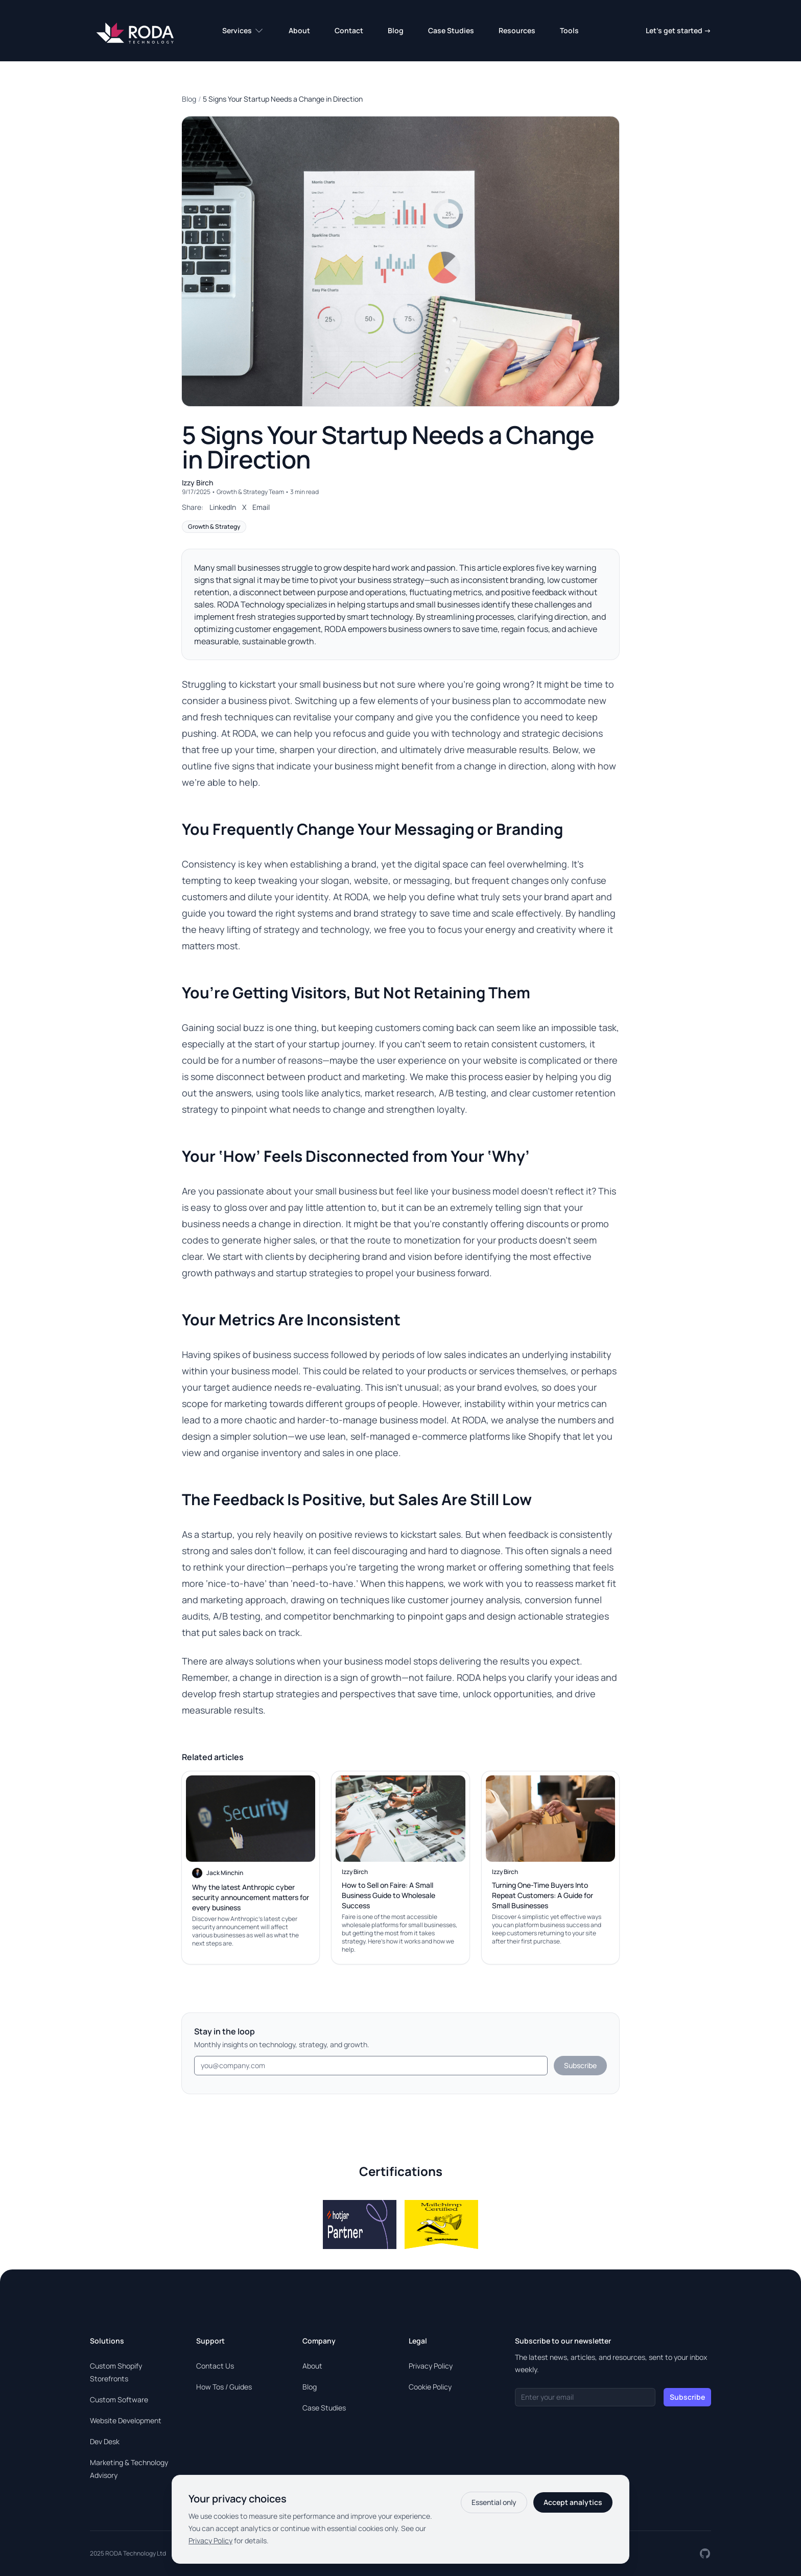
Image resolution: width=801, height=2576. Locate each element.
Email (261, 507)
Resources (517, 30)
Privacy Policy (431, 2366)
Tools (569, 30)
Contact (349, 30)
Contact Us (215, 2366)
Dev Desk (105, 2441)
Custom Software (119, 2399)
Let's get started (678, 30)
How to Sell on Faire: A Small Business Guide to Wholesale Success (388, 1895)
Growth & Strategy (214, 526)
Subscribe (580, 2065)
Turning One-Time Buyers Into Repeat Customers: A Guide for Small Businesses (542, 1895)
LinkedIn (222, 507)
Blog (396, 30)
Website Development (125, 2420)
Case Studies (451, 30)
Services (243, 31)
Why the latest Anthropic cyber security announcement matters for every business (250, 1897)
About (299, 30)
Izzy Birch (197, 482)
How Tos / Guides (224, 2387)
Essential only (494, 2502)
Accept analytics (573, 2502)
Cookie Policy (430, 2387)
